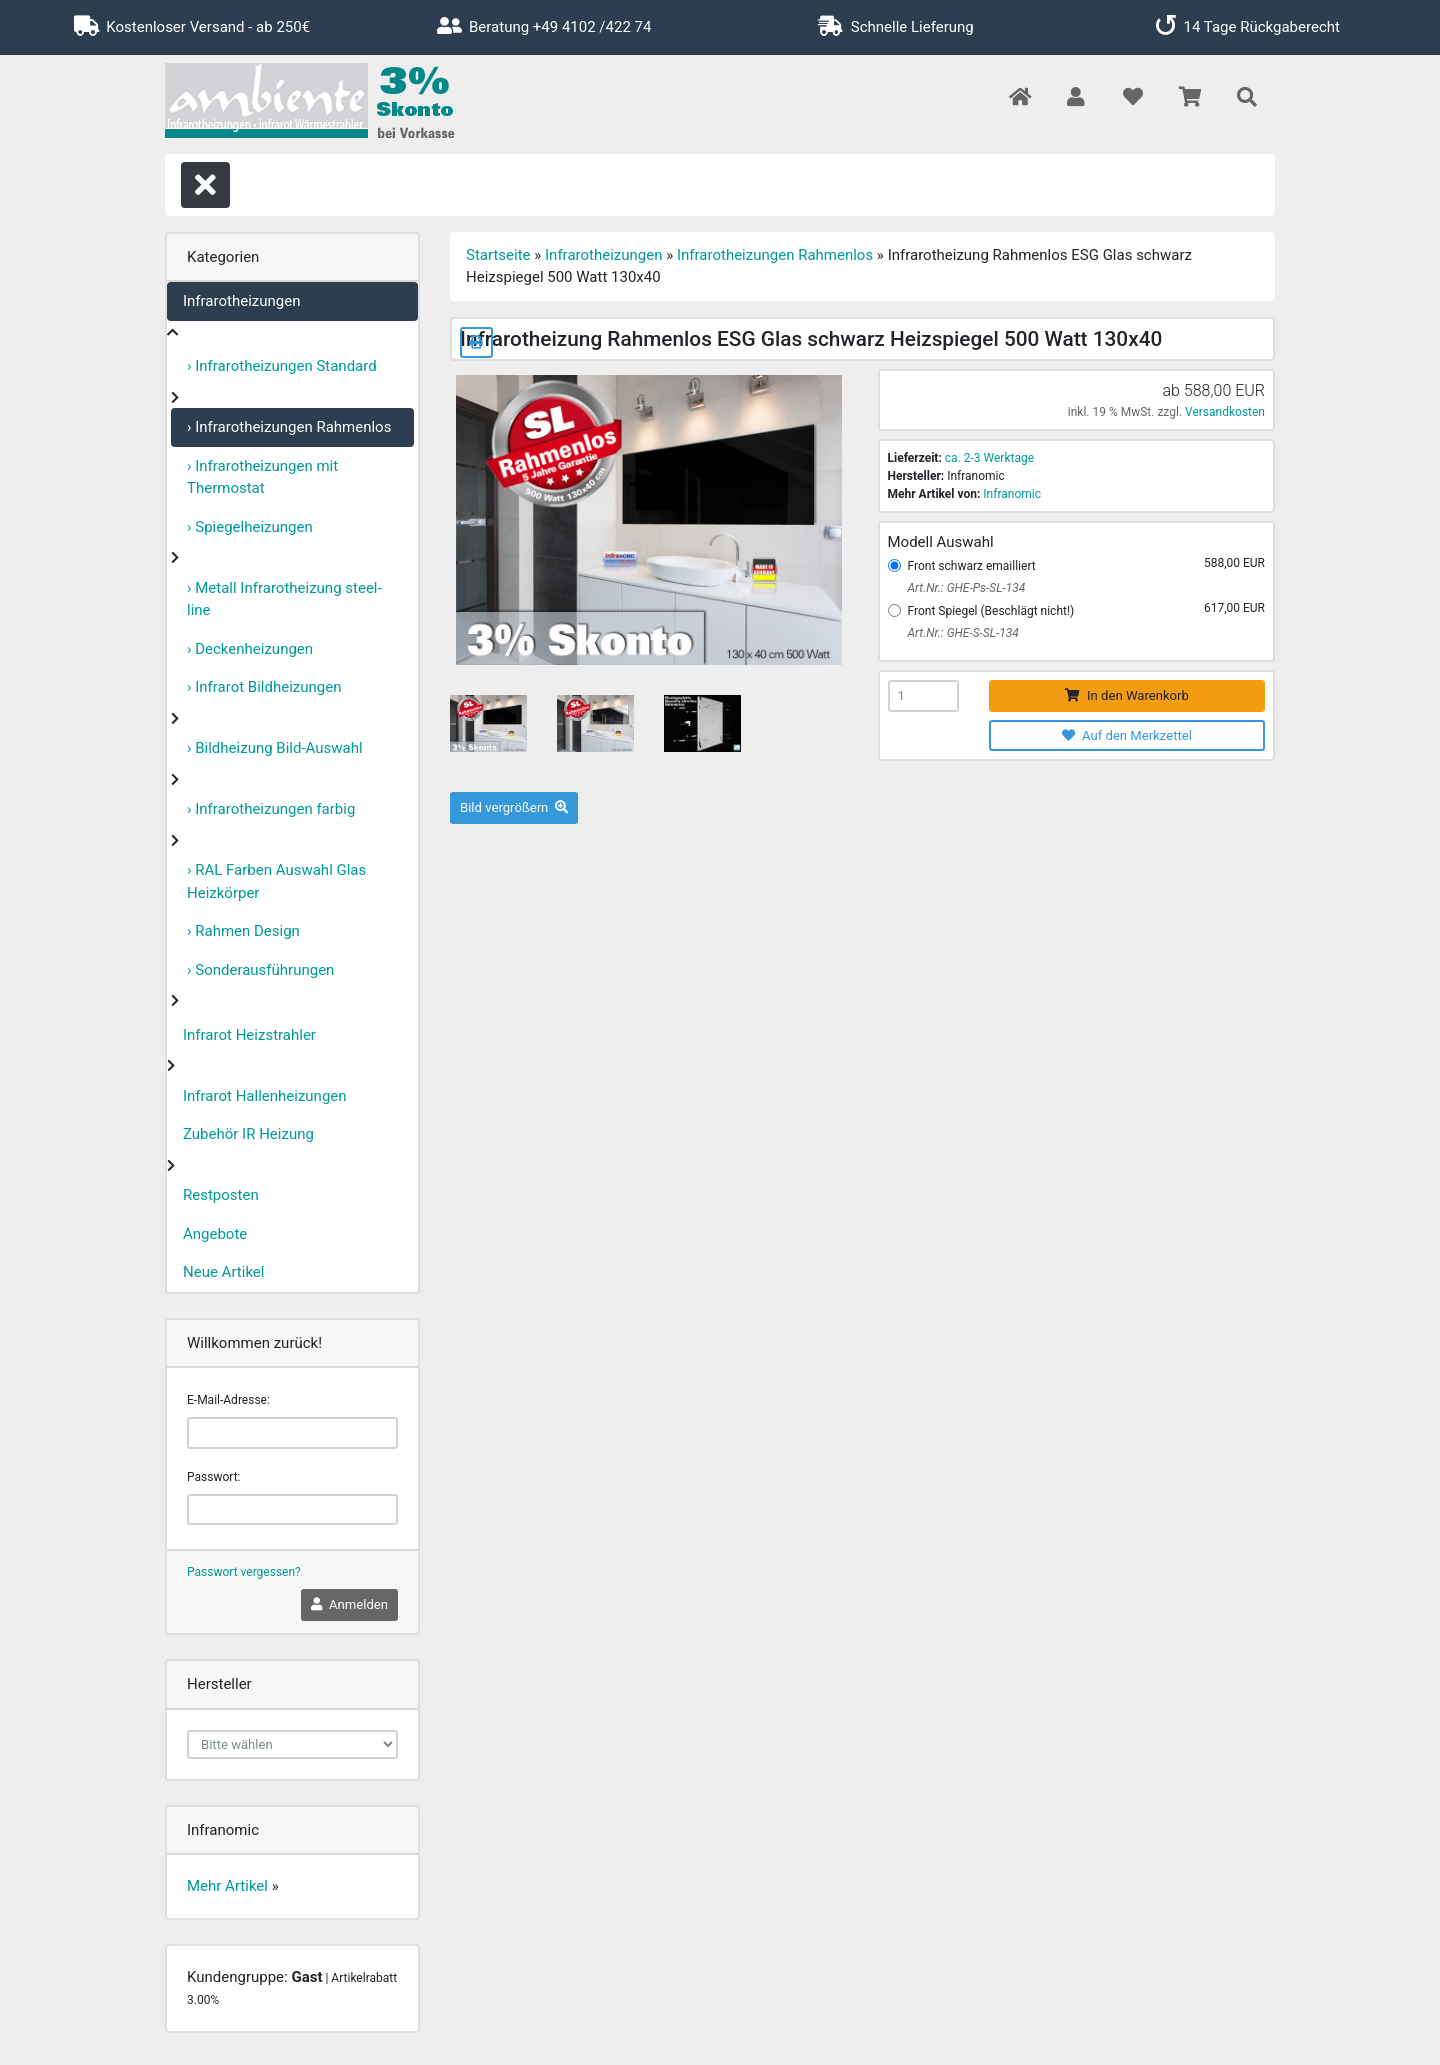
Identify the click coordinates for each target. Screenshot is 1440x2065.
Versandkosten (1225, 412)
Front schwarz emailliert (972, 566)
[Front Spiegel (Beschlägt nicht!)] (894, 610)
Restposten (221, 1195)
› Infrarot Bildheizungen (264, 687)
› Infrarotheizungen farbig (271, 809)
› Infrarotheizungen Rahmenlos (289, 427)
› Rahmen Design (243, 931)
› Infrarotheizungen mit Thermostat (262, 477)
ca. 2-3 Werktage (989, 458)
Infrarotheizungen (241, 301)
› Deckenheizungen (250, 649)
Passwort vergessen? (244, 1572)
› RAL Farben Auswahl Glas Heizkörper (276, 881)
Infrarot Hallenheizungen (265, 1096)
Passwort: (213, 1477)
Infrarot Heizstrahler (249, 1035)
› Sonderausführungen (260, 970)
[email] (292, 1433)
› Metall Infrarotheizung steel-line (284, 599)
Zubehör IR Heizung (248, 1134)
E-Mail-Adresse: (228, 1400)
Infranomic (1012, 494)
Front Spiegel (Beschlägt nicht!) (991, 611)
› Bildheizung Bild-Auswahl (275, 748)
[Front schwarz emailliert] (894, 565)
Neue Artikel (223, 1272)
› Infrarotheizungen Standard (282, 366)
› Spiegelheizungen (250, 527)
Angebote (215, 1234)
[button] (1075, 98)
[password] (292, 1510)
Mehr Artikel (227, 1886)
